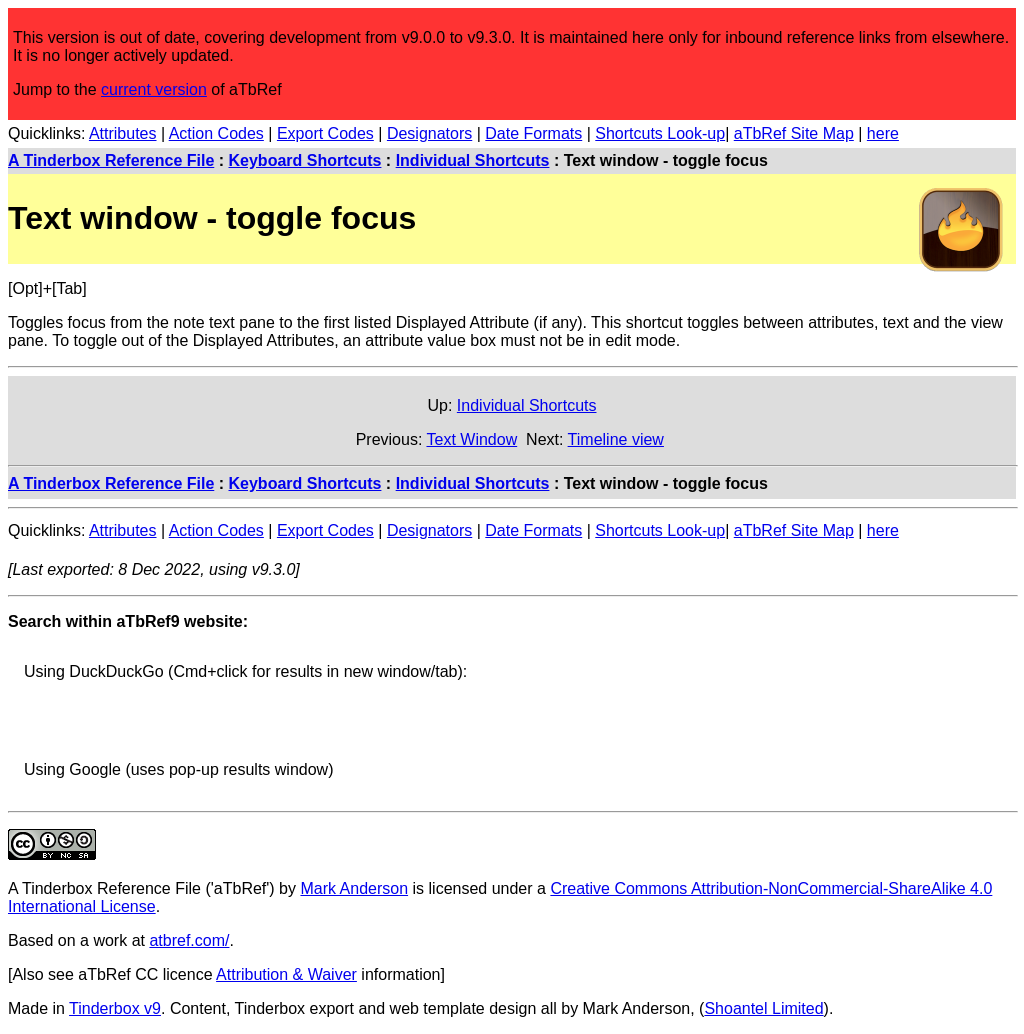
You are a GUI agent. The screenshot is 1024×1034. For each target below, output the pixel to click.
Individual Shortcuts (473, 160)
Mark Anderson (354, 888)
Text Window (471, 439)
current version (154, 89)
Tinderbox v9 (115, 1008)
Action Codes (216, 133)
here (883, 133)
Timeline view (616, 439)
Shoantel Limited (763, 1008)
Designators (429, 133)
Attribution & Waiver (286, 974)
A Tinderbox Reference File (111, 160)
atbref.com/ (189, 940)
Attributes (123, 133)
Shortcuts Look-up (660, 133)
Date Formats (533, 133)
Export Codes (325, 133)
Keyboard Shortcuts (305, 160)
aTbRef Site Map (794, 133)
